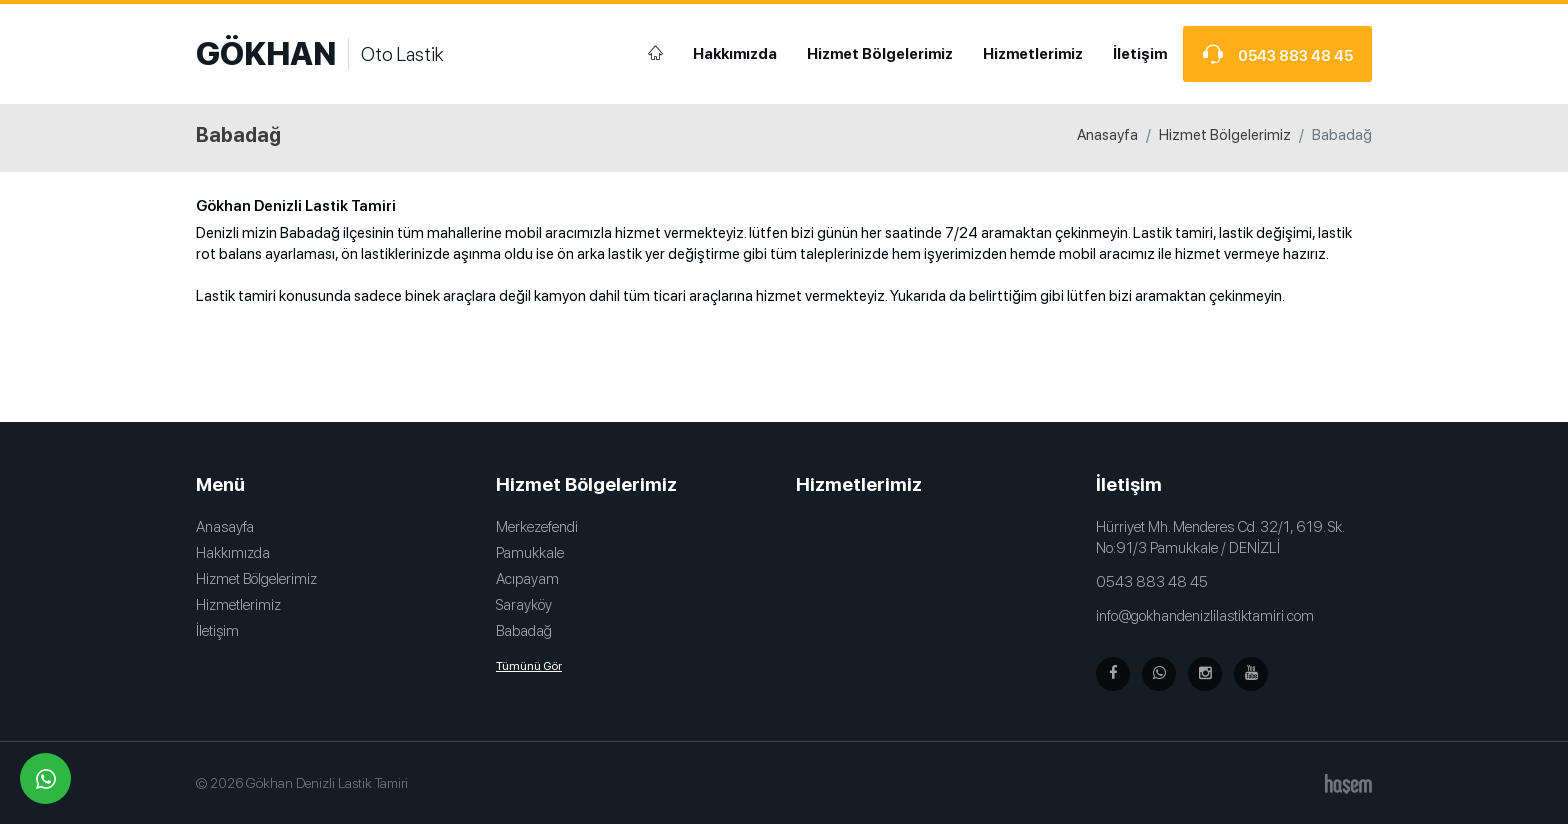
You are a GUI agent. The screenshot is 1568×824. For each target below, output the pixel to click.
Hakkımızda (735, 54)
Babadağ (524, 631)
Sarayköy (524, 605)
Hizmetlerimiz (1033, 54)
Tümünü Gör (529, 666)
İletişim (1140, 54)
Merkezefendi (537, 527)
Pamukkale (530, 553)
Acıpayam (527, 579)
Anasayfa (1107, 135)
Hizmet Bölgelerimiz (880, 54)
